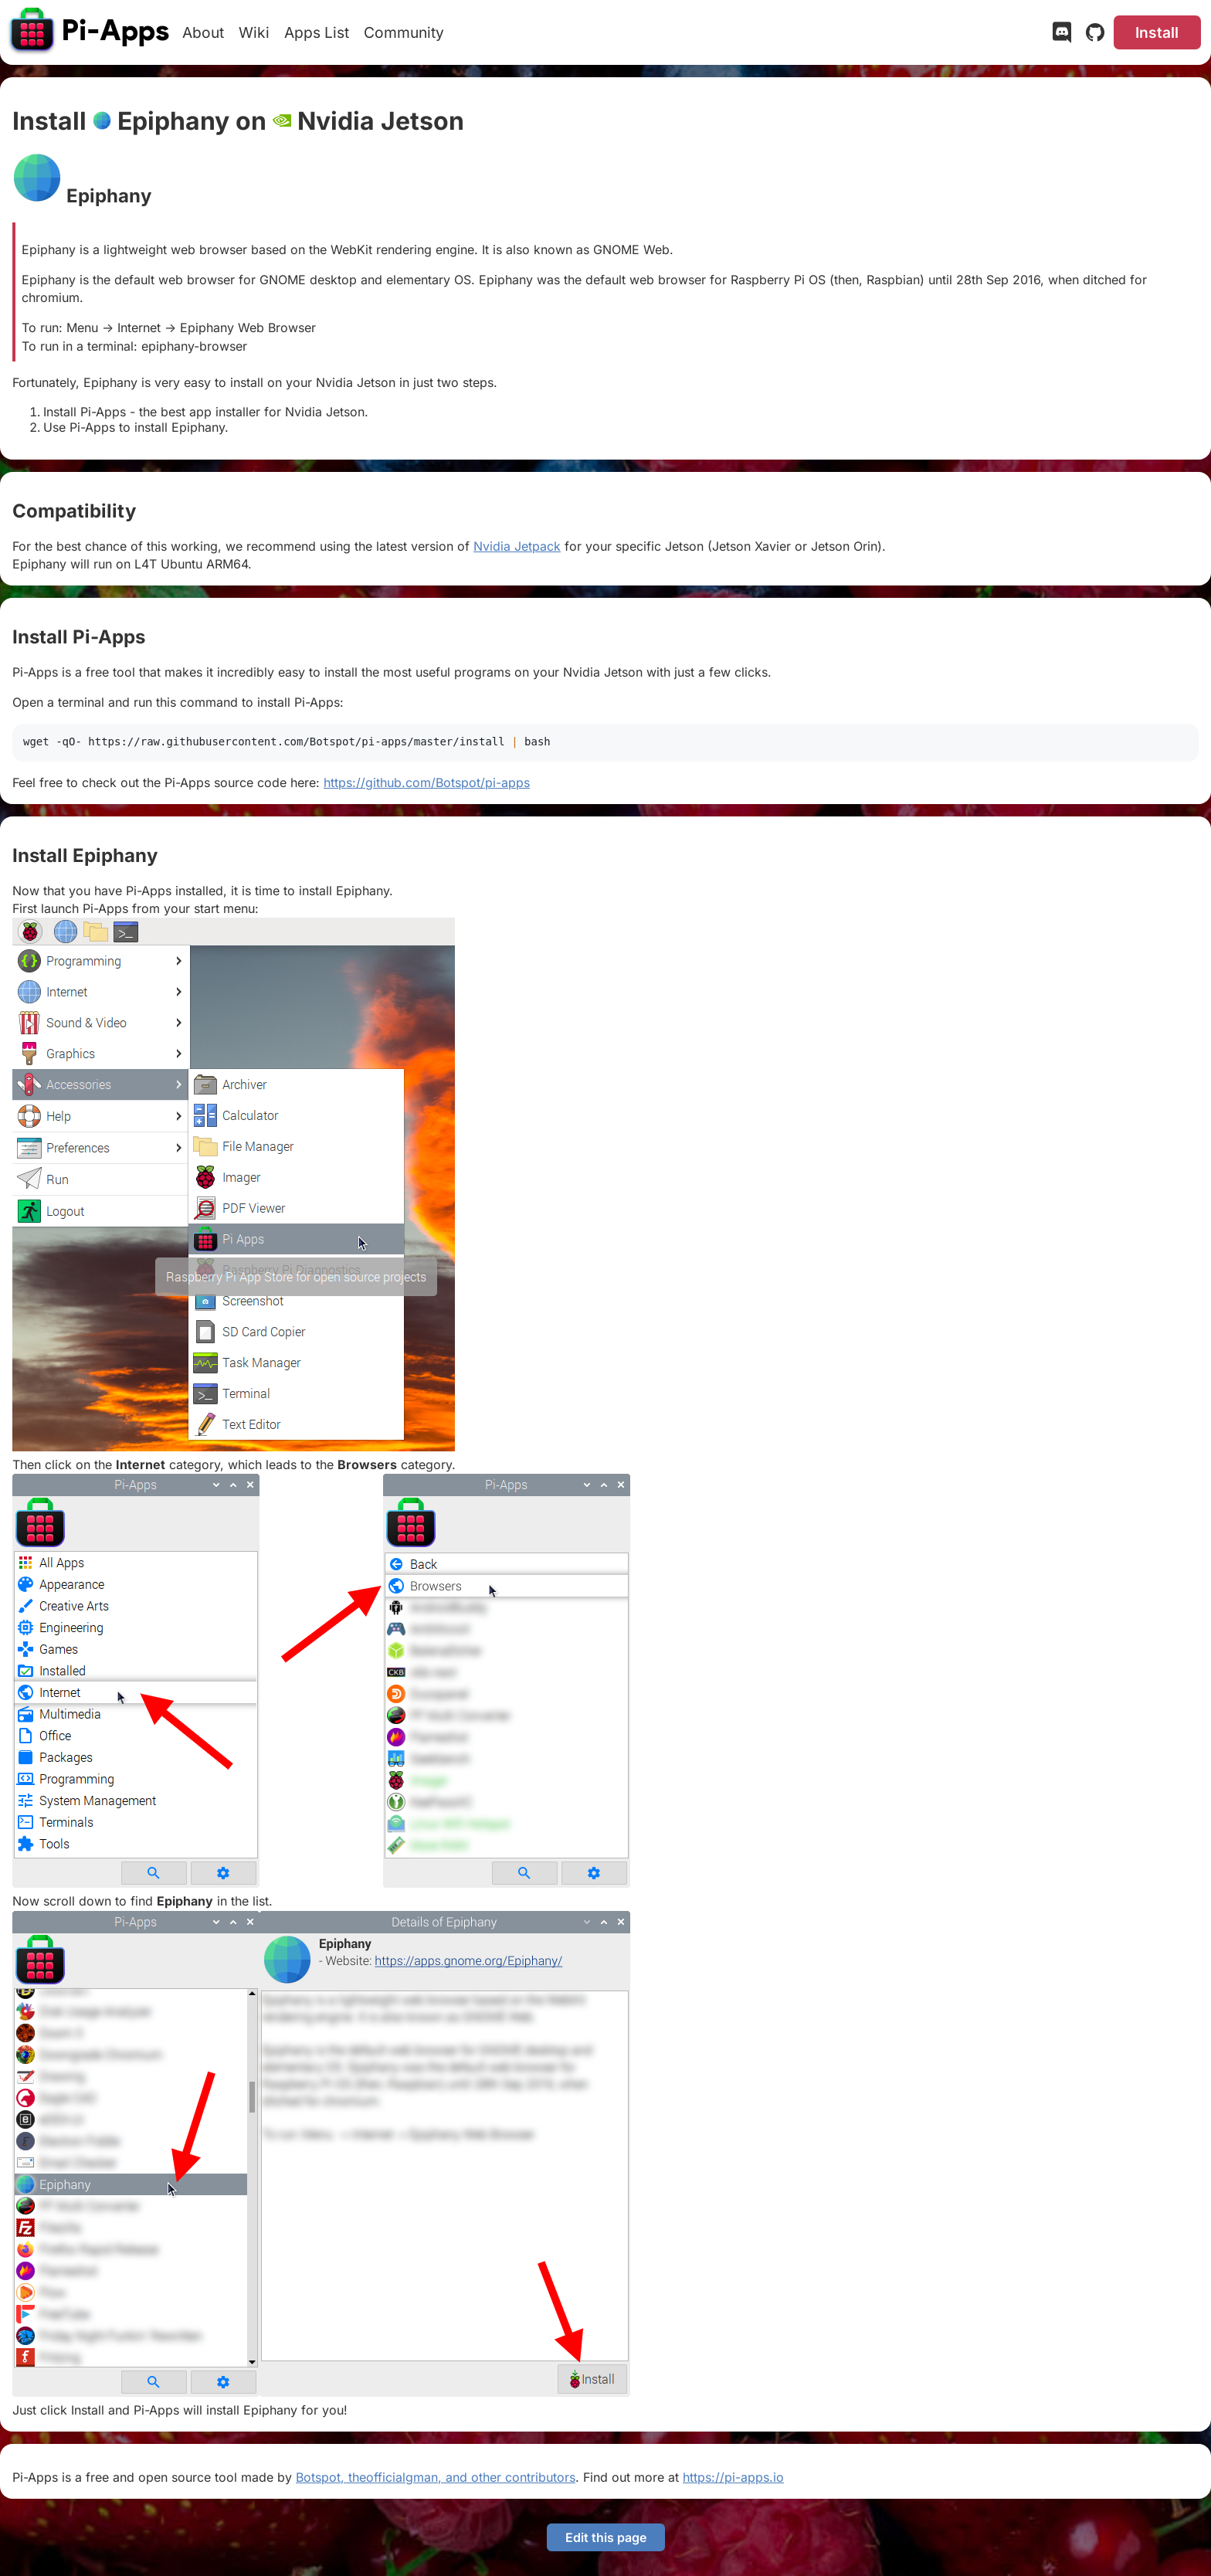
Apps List (316, 32)
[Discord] (1062, 35)
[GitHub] (1095, 35)
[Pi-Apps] (90, 32)
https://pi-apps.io (733, 2477)
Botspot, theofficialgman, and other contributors (435, 2477)
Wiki (254, 32)
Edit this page (605, 2537)
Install (1157, 32)
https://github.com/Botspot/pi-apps (427, 782)
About (203, 32)
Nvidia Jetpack (517, 546)
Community (404, 32)
